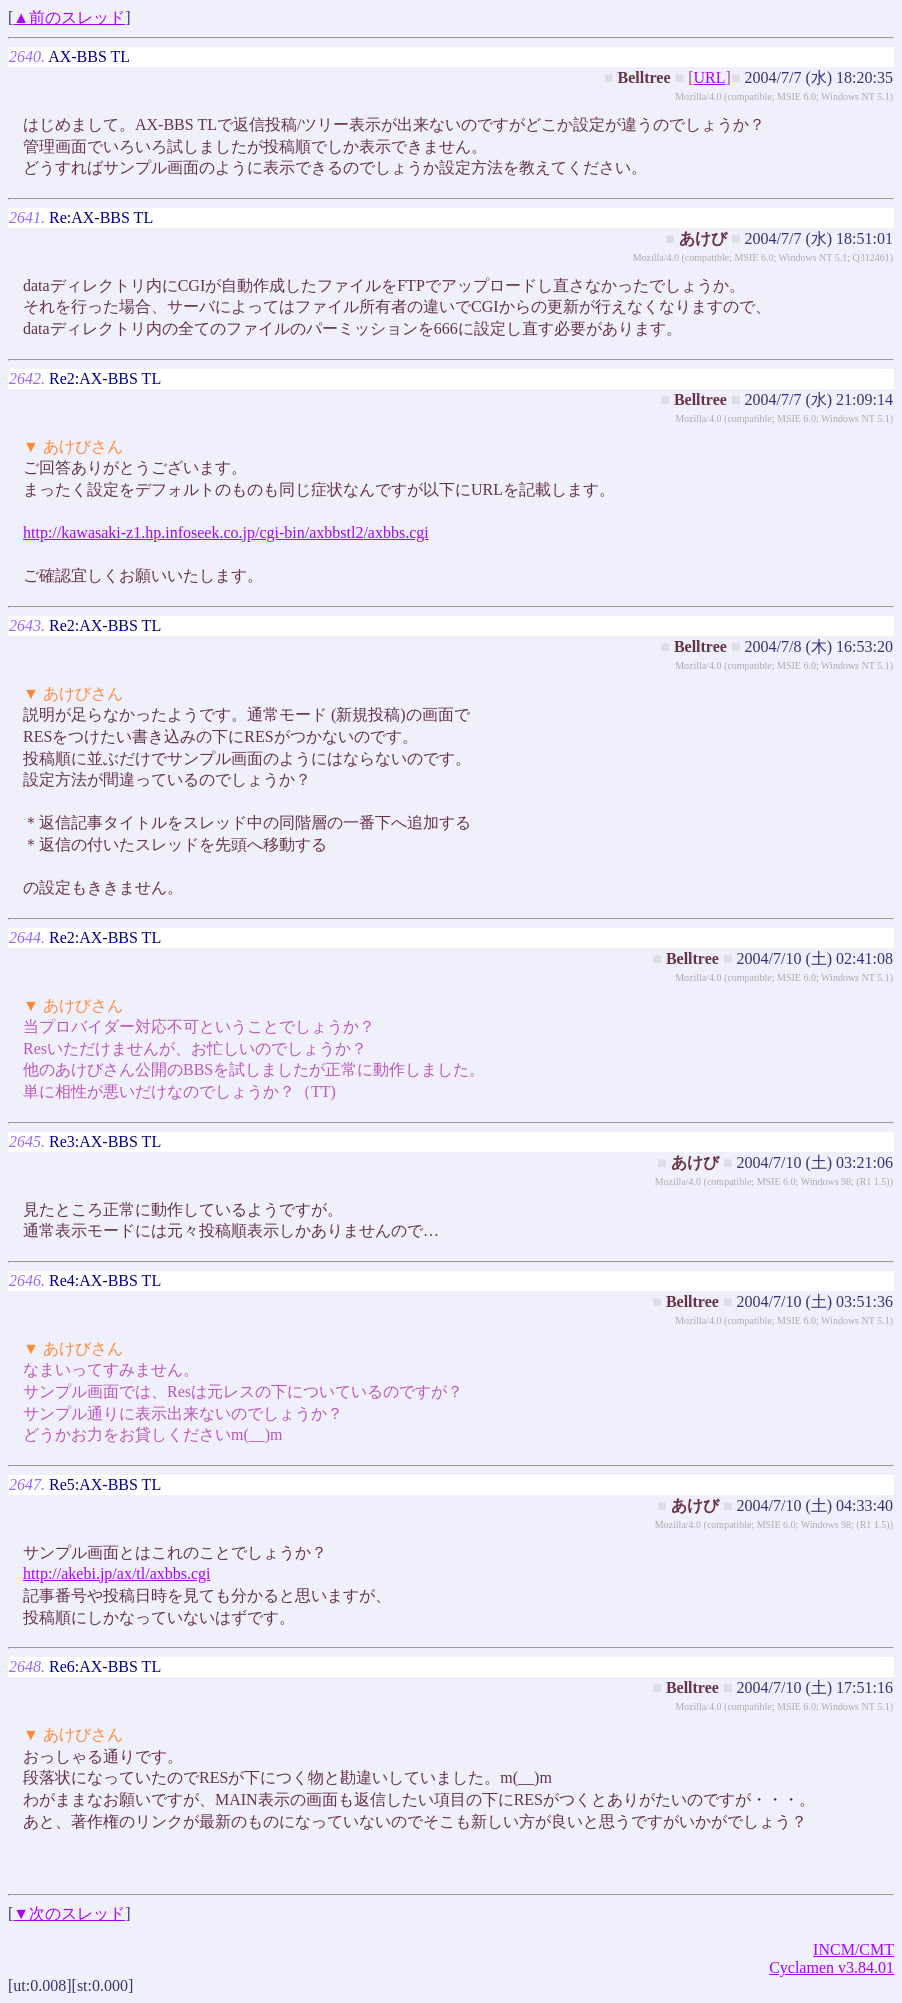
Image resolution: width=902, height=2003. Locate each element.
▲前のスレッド (69, 17)
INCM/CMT (853, 1949)
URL (710, 77)
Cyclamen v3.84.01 (831, 1967)
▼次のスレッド (69, 1913)
